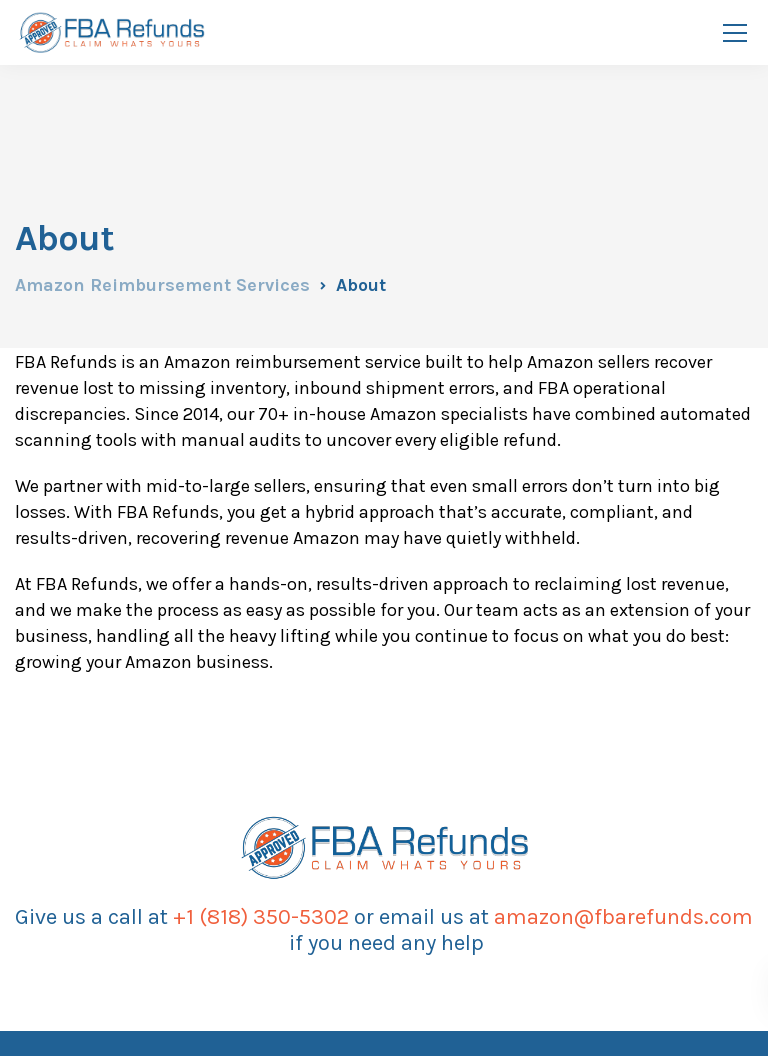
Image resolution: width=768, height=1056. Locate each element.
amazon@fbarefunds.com (623, 917)
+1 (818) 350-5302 (261, 917)
